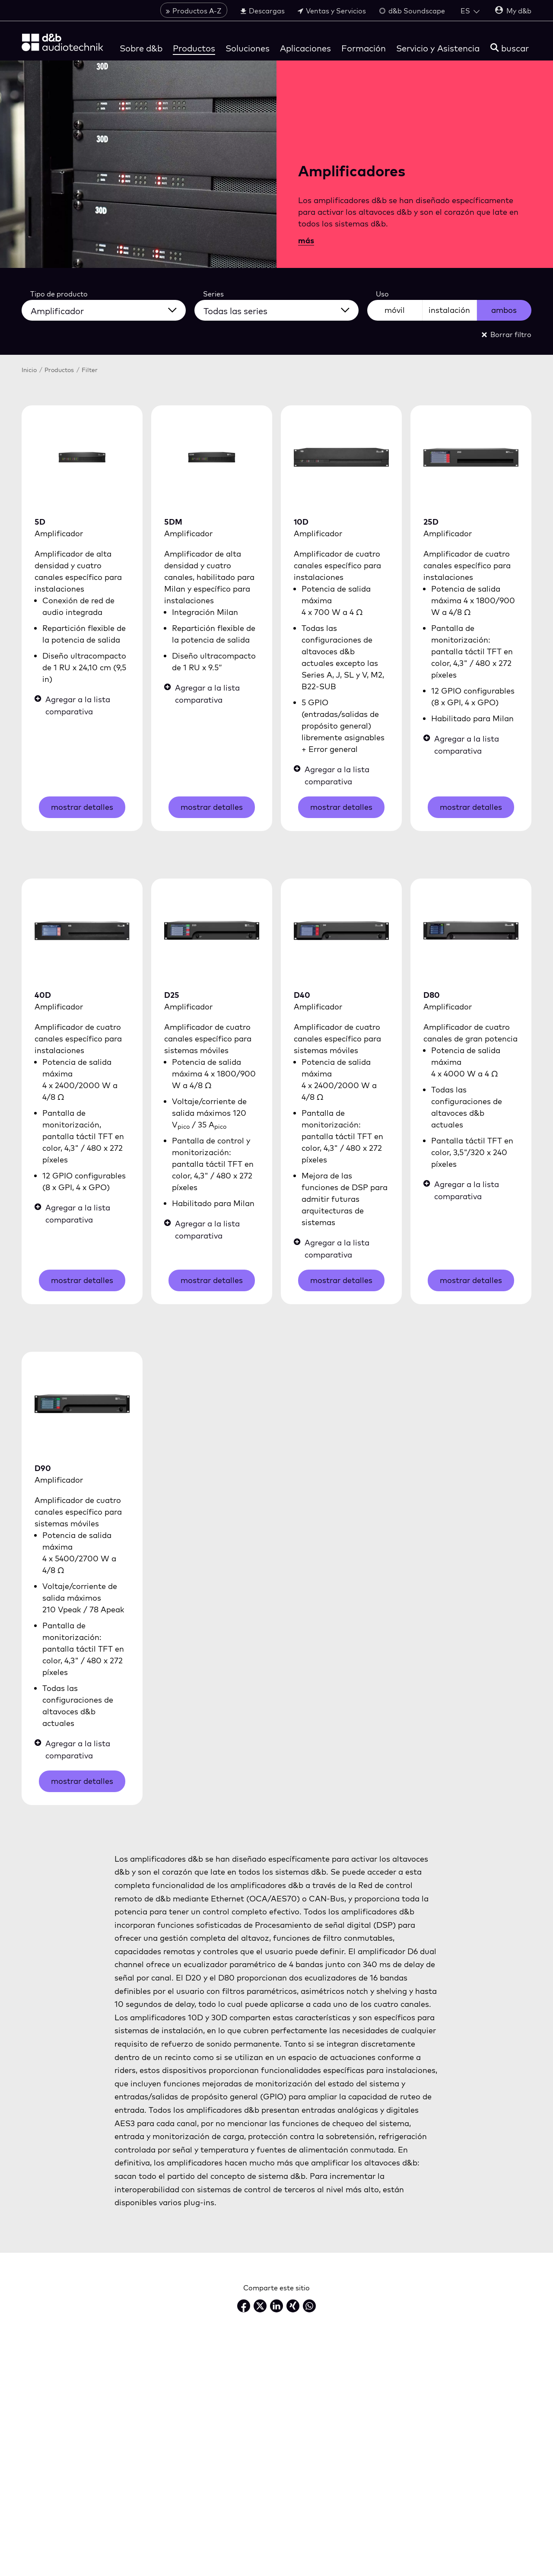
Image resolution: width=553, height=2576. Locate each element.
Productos (194, 49)
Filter (90, 370)
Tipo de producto (59, 293)
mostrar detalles (82, 807)
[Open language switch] (470, 11)
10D (301, 522)
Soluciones (248, 49)
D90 (43, 1468)
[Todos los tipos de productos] (109, 309)
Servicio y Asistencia (438, 49)
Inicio (29, 370)
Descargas (262, 11)
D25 (171, 995)
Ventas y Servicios (332, 11)
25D (431, 522)
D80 (431, 995)
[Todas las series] (281, 309)
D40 (302, 995)
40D (43, 995)
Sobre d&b (141, 49)
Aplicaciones (305, 49)
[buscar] (509, 49)
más (306, 240)
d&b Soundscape (412, 11)
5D (40, 522)
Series (213, 293)
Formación (363, 49)
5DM (173, 522)
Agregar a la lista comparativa (72, 705)
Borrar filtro (506, 334)
